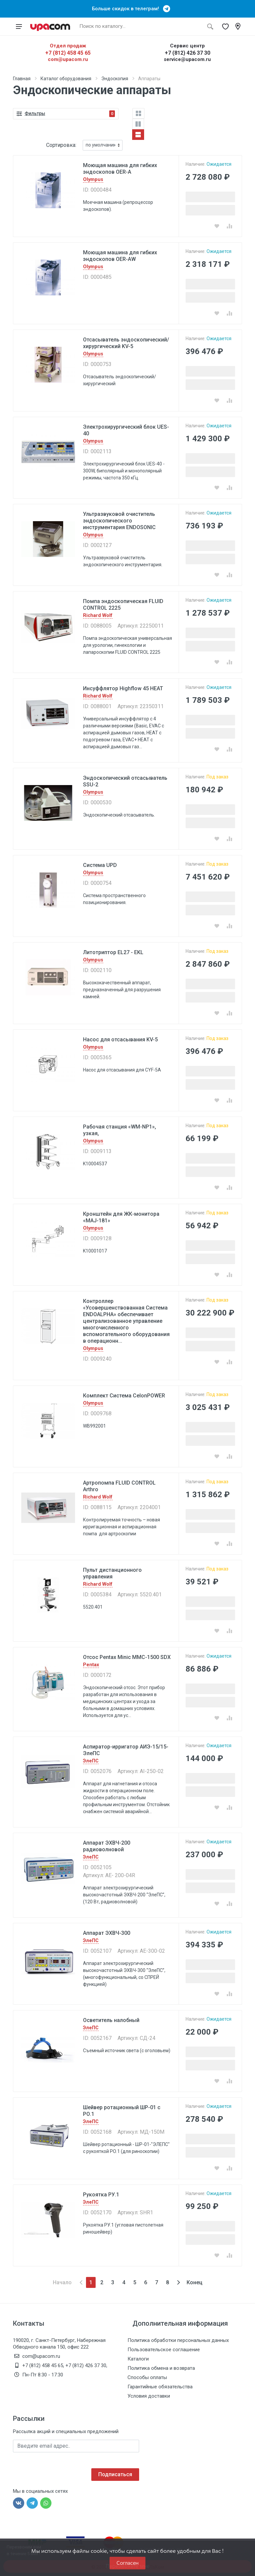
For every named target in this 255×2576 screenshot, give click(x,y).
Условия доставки (149, 2396)
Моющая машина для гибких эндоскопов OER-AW (120, 255)
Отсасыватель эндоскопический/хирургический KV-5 (126, 343)
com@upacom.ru (68, 59)
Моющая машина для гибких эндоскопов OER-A (120, 168)
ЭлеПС (91, 1761)
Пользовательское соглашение (164, 2350)
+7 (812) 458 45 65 (68, 53)
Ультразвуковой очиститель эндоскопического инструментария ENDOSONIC (119, 520)
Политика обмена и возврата (161, 2368)
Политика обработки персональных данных (178, 2340)
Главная (22, 78)
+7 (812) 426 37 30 (187, 53)
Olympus (93, 179)
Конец (195, 2282)
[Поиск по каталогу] (139, 26)
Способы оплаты (147, 2377)
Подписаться (115, 2474)
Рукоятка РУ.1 (101, 2194)
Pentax (91, 1665)
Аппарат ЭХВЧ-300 (106, 1933)
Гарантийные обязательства (160, 2387)
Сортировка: (61, 145)
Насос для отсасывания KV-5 (120, 1039)
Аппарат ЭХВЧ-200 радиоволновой (106, 1846)
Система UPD (100, 865)
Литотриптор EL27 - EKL (113, 952)
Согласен (127, 2563)
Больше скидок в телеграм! (127, 9)
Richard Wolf (98, 615)
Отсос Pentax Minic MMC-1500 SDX (127, 1657)
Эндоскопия (114, 78)
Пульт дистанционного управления (112, 1573)
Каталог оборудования (66, 78)
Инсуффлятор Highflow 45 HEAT (123, 688)
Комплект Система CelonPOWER (124, 1395)
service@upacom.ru (187, 59)
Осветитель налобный (111, 2020)
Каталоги (138, 2359)
